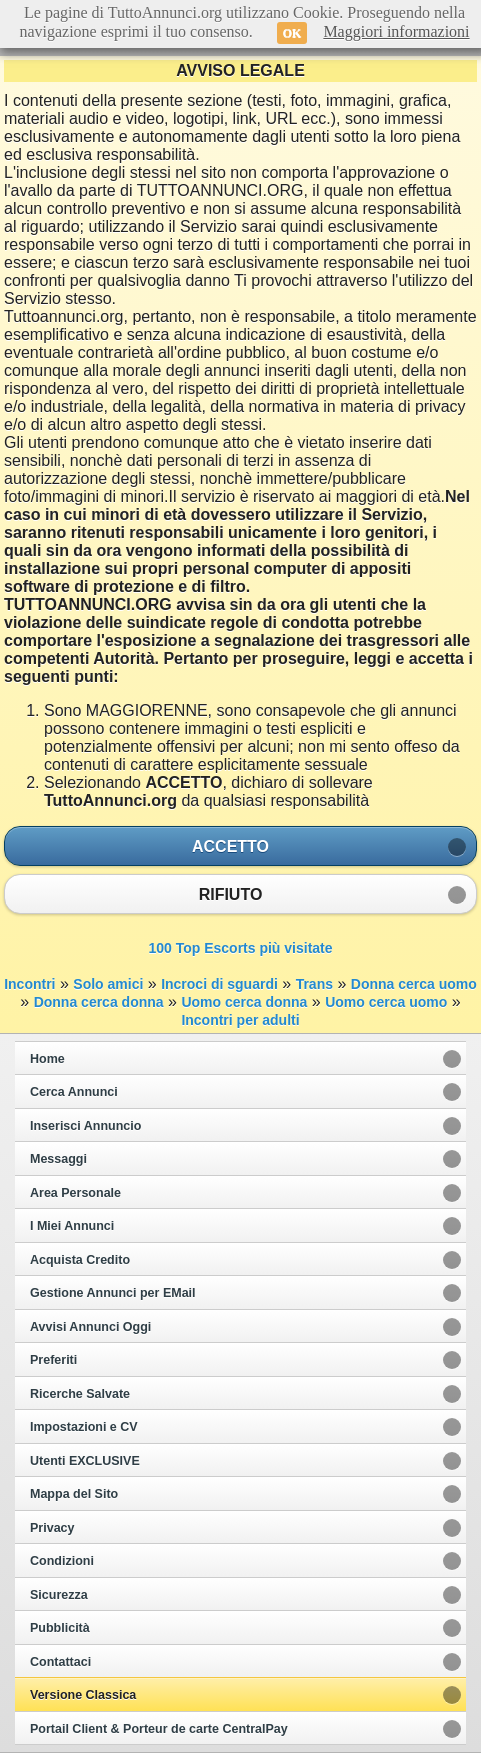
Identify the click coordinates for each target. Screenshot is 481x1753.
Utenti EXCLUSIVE (85, 1461)
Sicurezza (59, 1595)
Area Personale (75, 1193)
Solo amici (108, 984)
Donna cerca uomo (414, 984)
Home (47, 1059)
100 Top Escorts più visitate (240, 948)
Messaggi (58, 1159)
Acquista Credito (80, 1260)
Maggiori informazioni (396, 31)
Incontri (29, 984)
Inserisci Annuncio (85, 1126)
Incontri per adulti (240, 1020)
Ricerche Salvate (80, 1394)
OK (292, 33)
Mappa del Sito (74, 1494)
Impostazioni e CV (84, 1427)
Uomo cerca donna (244, 1002)
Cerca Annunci (74, 1092)
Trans (314, 984)
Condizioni (62, 1561)
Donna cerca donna (99, 1002)
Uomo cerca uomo (386, 1002)
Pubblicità (60, 1628)
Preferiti (53, 1360)
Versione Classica (83, 1695)
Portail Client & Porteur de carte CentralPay (159, 1729)
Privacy (52, 1528)
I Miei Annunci (72, 1226)
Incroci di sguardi (219, 984)
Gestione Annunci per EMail (113, 1293)
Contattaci (60, 1662)
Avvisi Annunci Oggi (90, 1327)
